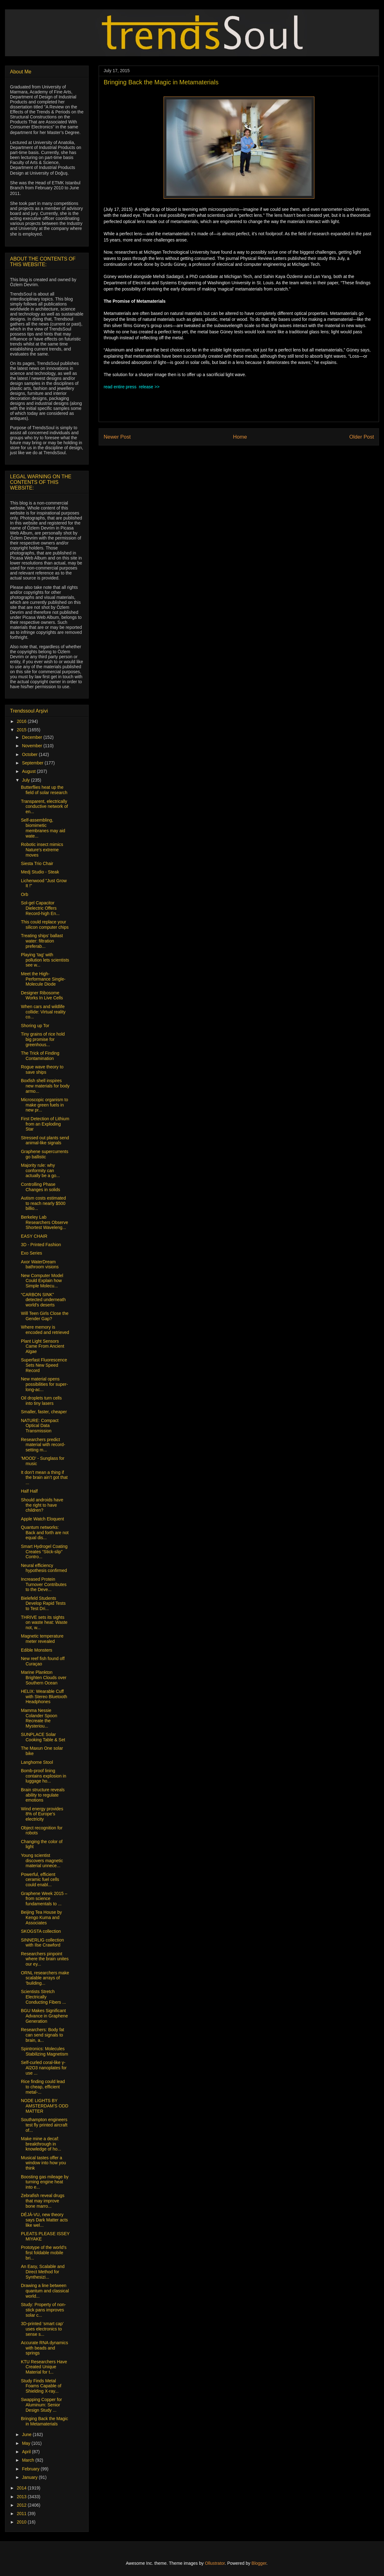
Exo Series (31, 1253)
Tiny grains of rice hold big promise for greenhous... (43, 1039)
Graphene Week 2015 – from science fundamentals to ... (44, 1899)
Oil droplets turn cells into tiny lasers (41, 1400)
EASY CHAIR (34, 1236)
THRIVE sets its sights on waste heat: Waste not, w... (44, 1622)
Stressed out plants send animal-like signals (45, 1140)
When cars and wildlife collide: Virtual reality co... (43, 1012)
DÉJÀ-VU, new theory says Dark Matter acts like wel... (44, 2220)
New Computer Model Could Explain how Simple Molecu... (42, 1281)
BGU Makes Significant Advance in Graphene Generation (44, 2016)
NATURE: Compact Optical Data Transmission (39, 1426)
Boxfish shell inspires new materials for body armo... (45, 1086)
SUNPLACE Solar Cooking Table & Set (43, 1737)
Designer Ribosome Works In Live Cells (42, 995)
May (26, 2443)
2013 (22, 2496)
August (29, 771)
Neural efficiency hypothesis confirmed (44, 1568)
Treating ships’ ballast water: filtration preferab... (42, 941)
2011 (22, 2513)
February (31, 2468)
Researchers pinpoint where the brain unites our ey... (45, 1959)
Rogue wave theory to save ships (42, 1069)
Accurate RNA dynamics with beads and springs (44, 2348)
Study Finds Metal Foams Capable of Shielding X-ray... (41, 2386)
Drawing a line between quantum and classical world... (45, 2291)
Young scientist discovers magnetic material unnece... (42, 1860)
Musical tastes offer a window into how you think (43, 2163)
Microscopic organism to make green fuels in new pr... (44, 1105)
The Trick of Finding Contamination (40, 1056)
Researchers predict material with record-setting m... (43, 1445)
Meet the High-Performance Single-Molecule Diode (43, 979)
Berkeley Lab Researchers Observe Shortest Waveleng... (44, 1222)
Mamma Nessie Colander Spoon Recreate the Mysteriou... (39, 1718)
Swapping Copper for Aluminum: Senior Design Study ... (41, 2405)
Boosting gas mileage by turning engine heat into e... (45, 2182)
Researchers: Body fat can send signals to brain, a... (42, 2035)
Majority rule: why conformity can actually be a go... (40, 1170)
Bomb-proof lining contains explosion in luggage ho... (43, 1776)
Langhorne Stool (37, 1762)
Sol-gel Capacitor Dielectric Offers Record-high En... (40, 908)
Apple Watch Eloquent (42, 1518)
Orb (24, 894)
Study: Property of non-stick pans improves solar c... (43, 2310)
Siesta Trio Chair (37, 863)
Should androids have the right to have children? (42, 1505)
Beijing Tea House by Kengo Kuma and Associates (41, 1917)
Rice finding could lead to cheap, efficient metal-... (43, 2087)
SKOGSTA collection (41, 1931)
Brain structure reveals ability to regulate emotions (43, 1795)
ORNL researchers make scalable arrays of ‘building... (45, 1978)
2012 (22, 2505)
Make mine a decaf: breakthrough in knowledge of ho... (41, 2144)
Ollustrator (215, 2563)
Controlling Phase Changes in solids (40, 1187)
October (30, 754)
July (26, 780)
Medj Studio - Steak (40, 871)
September (33, 762)
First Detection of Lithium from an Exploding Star (45, 1124)
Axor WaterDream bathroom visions (40, 1264)
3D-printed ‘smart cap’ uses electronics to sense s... (42, 2329)
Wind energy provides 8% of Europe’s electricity (42, 1814)
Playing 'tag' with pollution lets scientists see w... (45, 960)
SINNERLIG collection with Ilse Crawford (42, 1942)
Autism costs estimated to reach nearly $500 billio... (43, 1203)
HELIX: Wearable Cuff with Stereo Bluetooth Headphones (44, 1696)
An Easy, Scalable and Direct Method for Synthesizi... (43, 2272)
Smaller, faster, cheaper (44, 1411)
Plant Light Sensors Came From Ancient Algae (42, 1346)
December (32, 737)
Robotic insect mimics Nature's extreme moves (42, 850)
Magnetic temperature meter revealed (42, 1639)
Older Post (361, 437)
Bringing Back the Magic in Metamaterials (44, 2421)
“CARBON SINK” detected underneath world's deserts (43, 1300)
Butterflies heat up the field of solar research (44, 790)
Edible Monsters (36, 1650)
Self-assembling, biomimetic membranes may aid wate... (43, 828)
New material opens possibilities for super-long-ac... (44, 1384)
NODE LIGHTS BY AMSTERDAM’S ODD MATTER (44, 2106)
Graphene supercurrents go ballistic (44, 1154)
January (30, 2477)
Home (240, 437)
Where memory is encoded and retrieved (45, 1330)
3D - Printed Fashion (41, 1244)
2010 (22, 2521)
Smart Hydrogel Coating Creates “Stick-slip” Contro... (44, 1551)
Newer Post (117, 437)
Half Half (29, 1491)
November (32, 745)
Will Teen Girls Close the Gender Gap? (44, 1316)
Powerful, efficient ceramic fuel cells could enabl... (40, 1879)
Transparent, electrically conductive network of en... (44, 806)
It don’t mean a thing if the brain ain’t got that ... (44, 1477)
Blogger (259, 2563)
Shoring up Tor (35, 1025)
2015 (22, 729)
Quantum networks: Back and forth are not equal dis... (45, 1532)
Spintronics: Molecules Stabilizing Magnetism (44, 2051)
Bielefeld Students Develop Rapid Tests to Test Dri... (43, 1603)
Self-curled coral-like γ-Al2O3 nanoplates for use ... (44, 2068)
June (27, 2434)
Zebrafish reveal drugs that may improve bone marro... (42, 2201)
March (28, 2460)
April (27, 2451)
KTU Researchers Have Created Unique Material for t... (44, 2367)
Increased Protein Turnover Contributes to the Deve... (43, 1584)
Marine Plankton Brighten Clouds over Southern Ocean (43, 1677)
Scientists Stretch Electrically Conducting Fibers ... (43, 1997)
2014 (22, 2487)
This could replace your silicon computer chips (45, 924)
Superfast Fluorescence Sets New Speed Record (44, 1365)
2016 (22, 721)
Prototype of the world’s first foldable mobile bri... (43, 2252)
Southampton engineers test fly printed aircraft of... (44, 2125)
